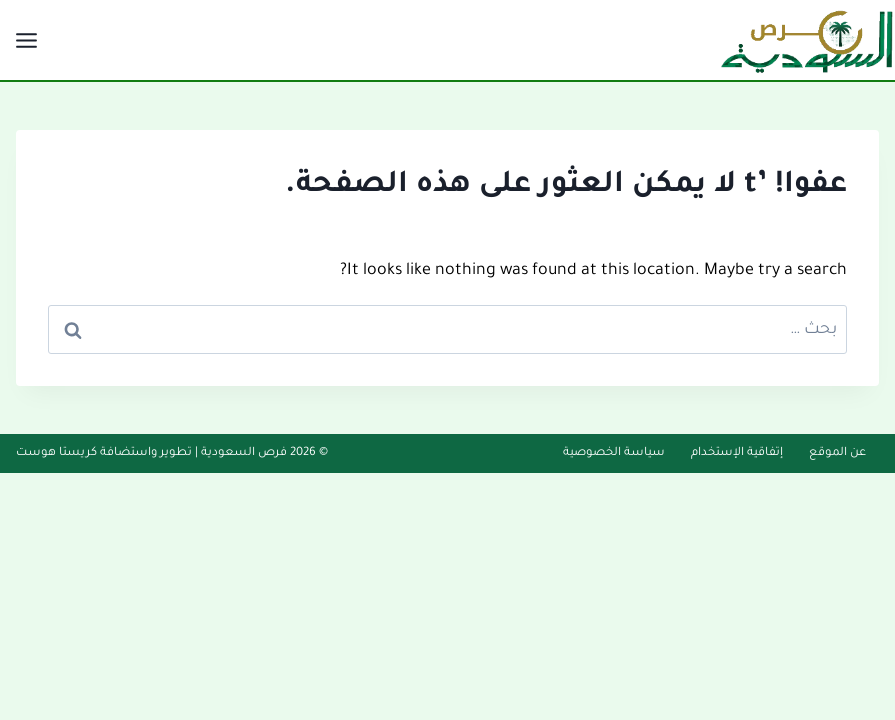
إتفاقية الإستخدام (737, 453)
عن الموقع (837, 453)
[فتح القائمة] (29, 39)
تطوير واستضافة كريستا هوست (104, 453)
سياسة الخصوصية (614, 453)
